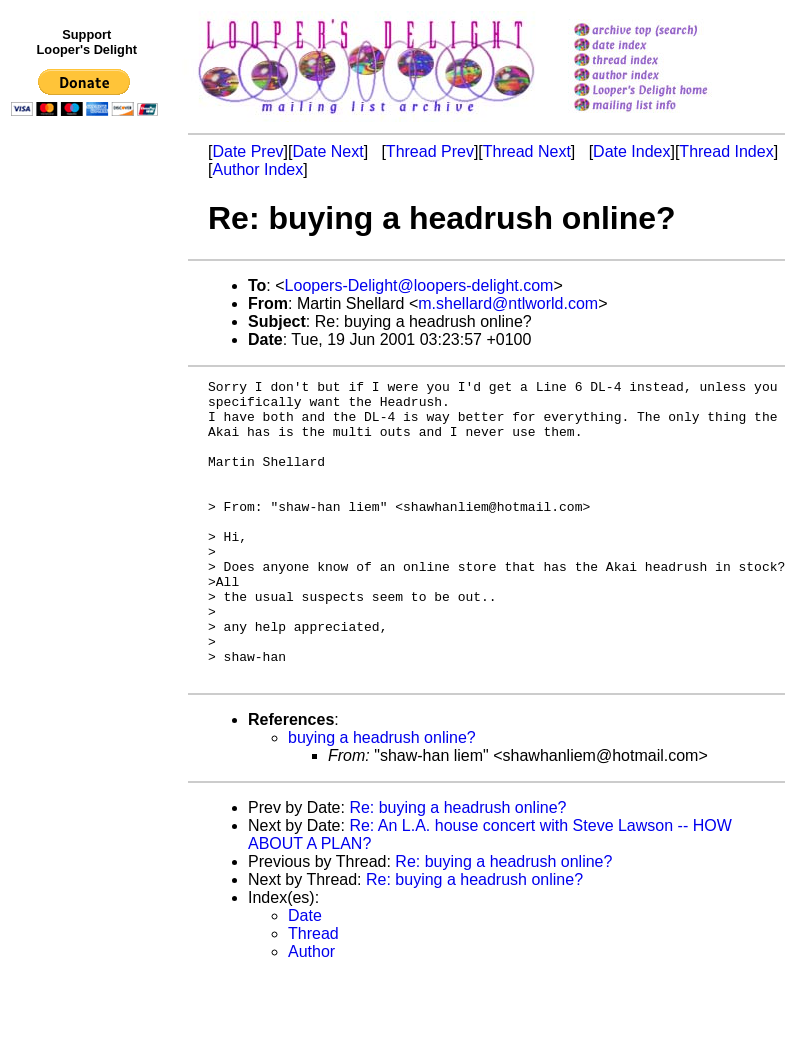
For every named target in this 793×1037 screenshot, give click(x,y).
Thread (313, 993)
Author (311, 1011)
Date (305, 975)
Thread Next (527, 151)
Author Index (257, 169)
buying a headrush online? (382, 797)
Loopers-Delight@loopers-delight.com (419, 285)
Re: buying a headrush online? (457, 867)
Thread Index (726, 151)
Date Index (631, 151)
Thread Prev (430, 151)
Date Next (327, 151)
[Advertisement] (88, 537)
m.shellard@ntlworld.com (508, 303)
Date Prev (247, 151)
